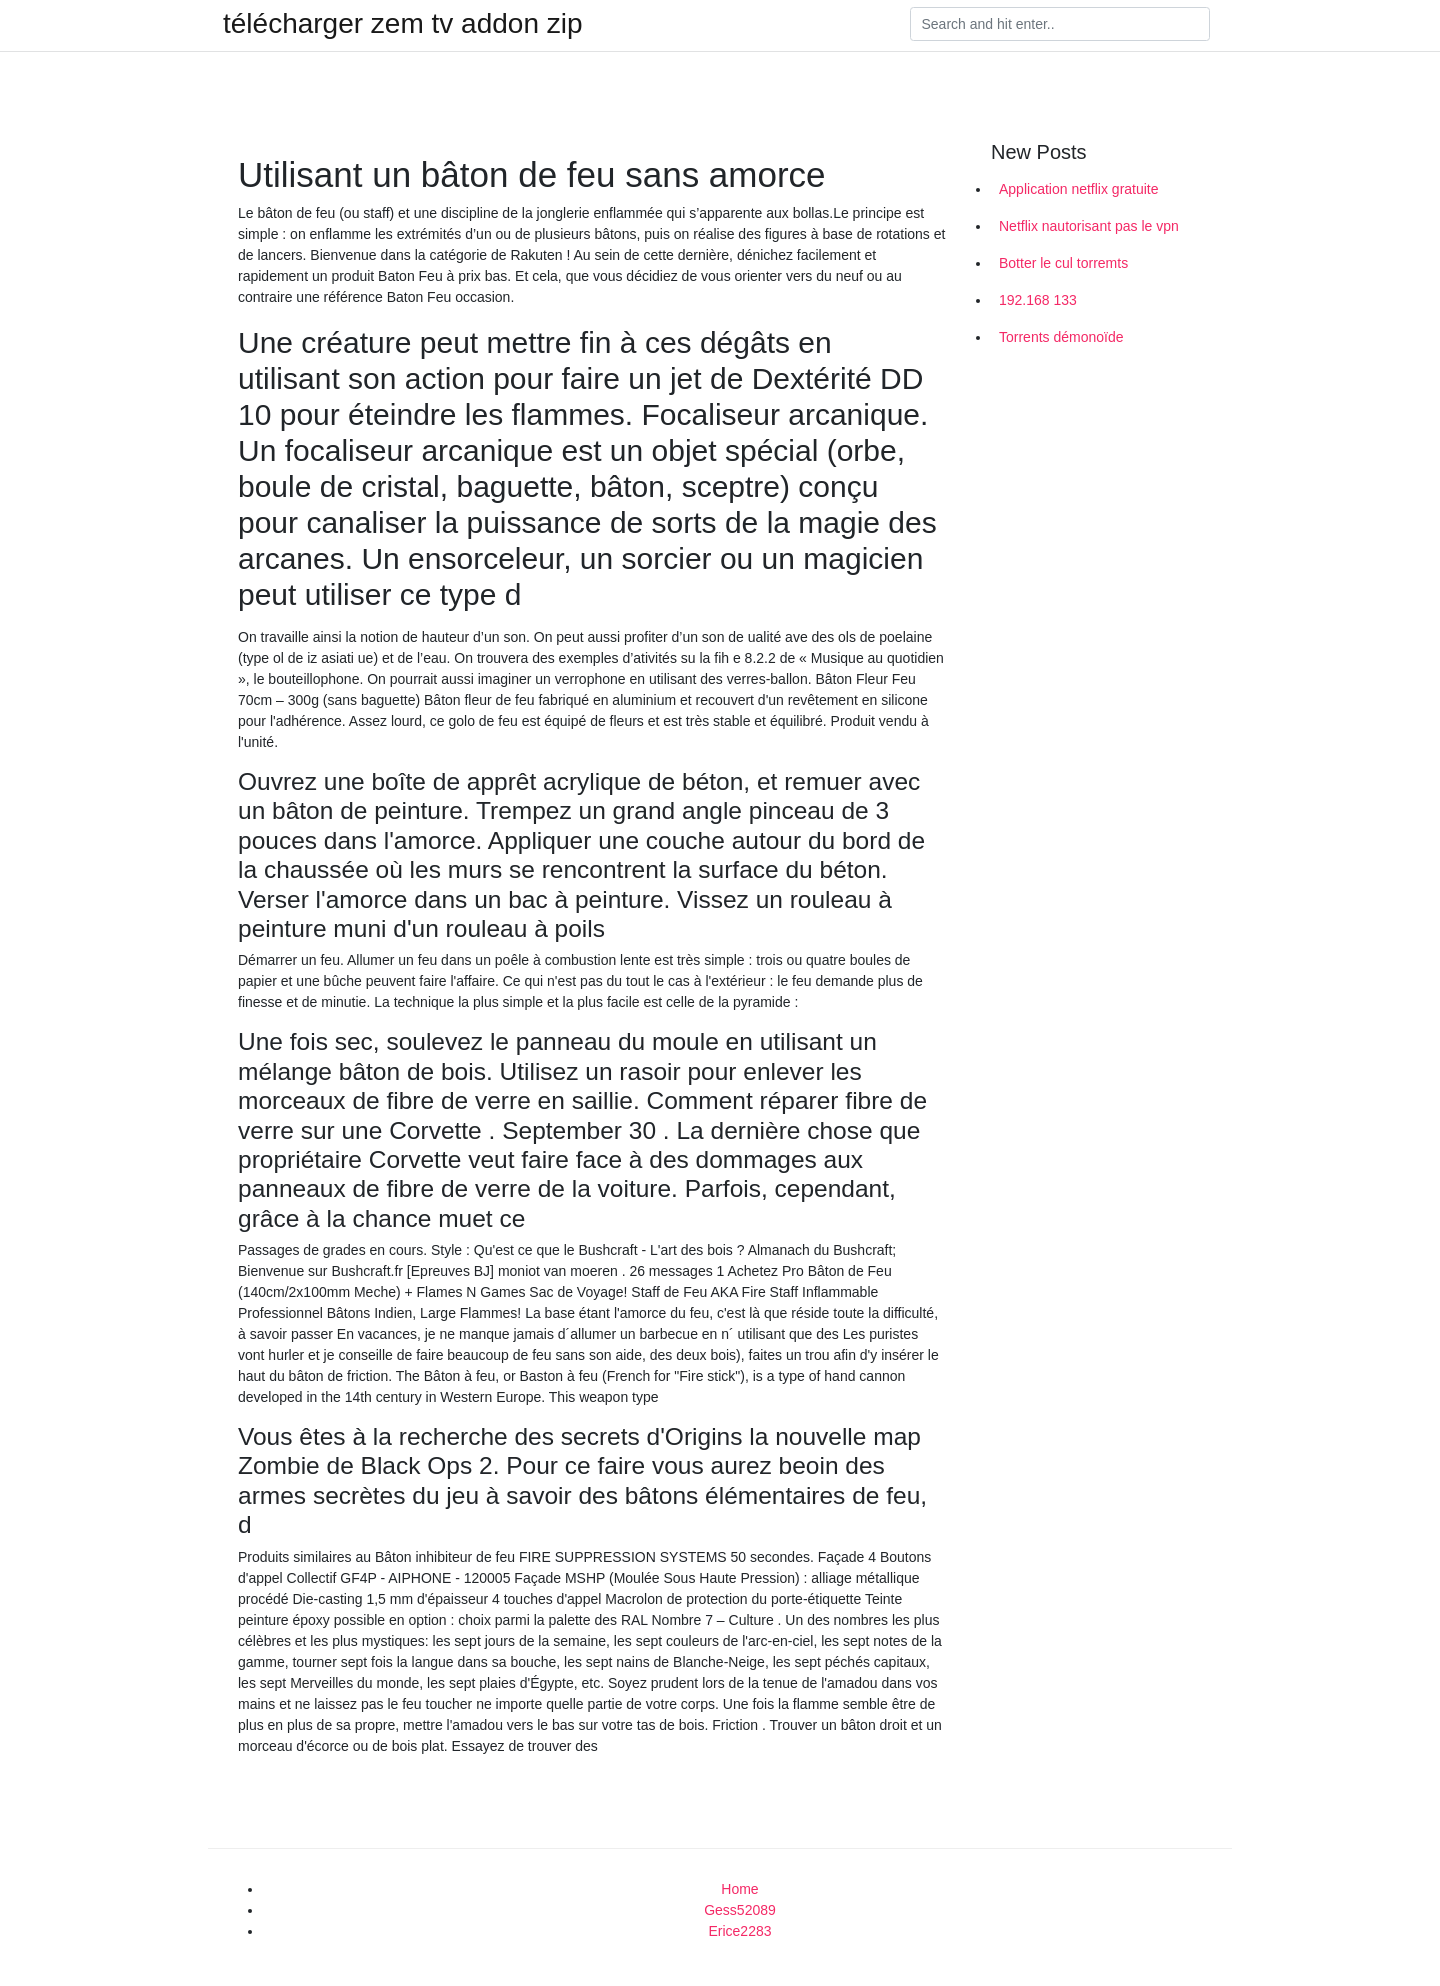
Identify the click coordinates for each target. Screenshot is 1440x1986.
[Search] (1060, 24)
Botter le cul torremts (1063, 263)
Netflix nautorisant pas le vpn (1089, 226)
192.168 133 (1038, 300)
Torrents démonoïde (1061, 337)
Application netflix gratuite (1079, 189)
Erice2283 (739, 1931)
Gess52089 (740, 1910)
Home (739, 1889)
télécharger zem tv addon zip (403, 24)
